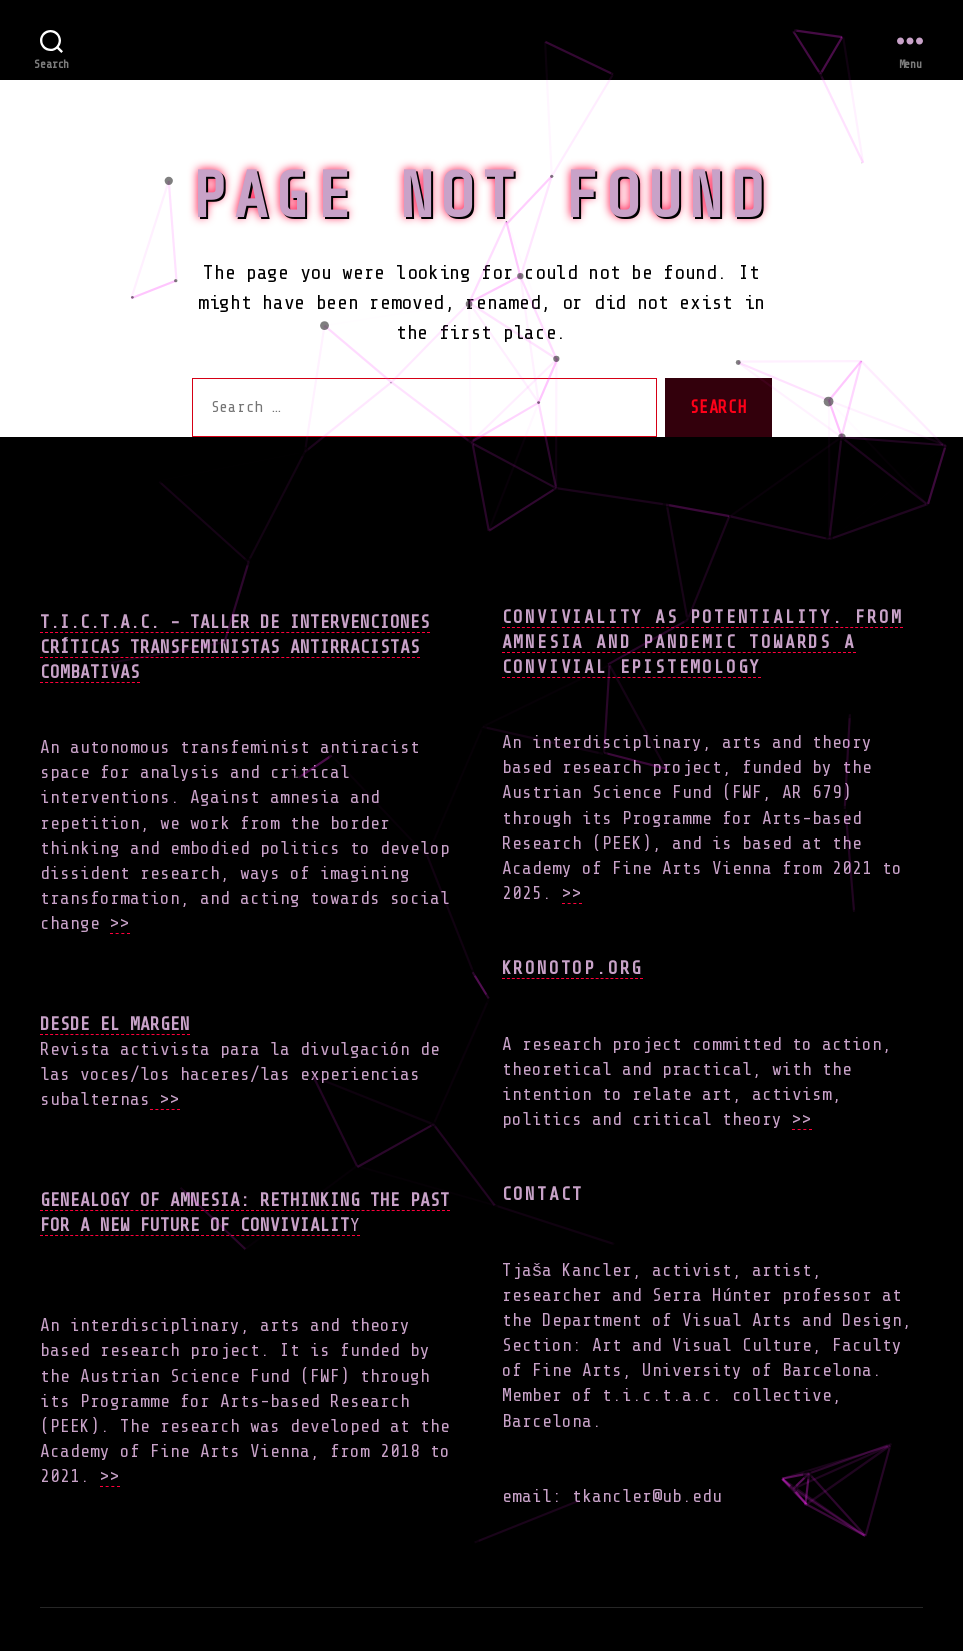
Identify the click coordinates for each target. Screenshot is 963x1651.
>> (120, 923)
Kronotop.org (573, 968)
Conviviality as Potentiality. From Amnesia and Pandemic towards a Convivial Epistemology (702, 642)
